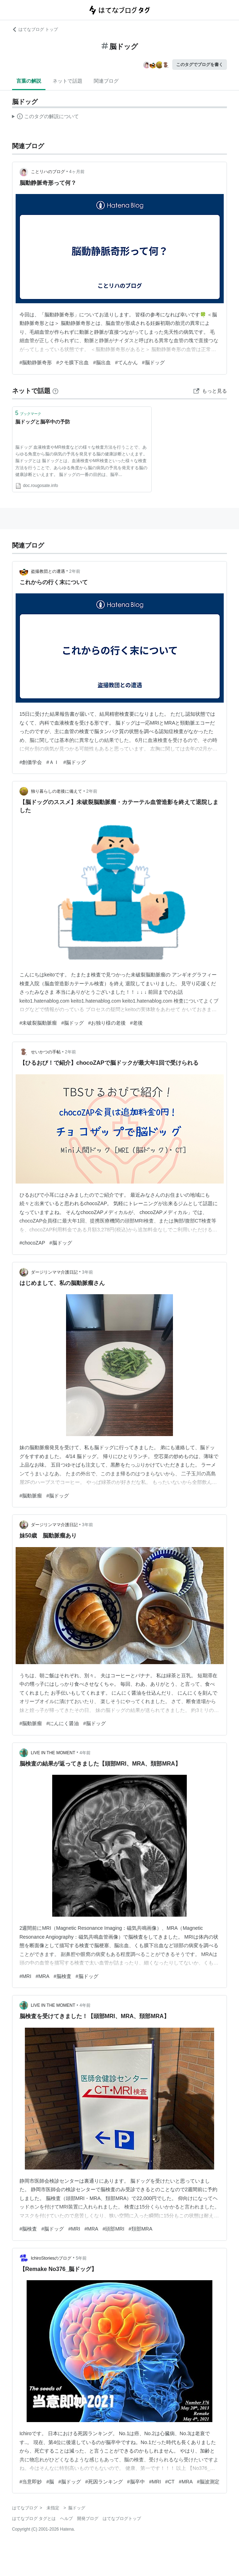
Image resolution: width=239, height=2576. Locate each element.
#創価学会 (31, 762)
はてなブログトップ (122, 2518)
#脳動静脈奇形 (36, 362)
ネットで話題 (67, 81)
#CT (169, 2481)
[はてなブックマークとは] (55, 390)
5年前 (81, 2258)
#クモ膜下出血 (72, 362)
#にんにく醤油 (62, 1723)
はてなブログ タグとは (34, 2518)
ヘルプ (66, 2518)
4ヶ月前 (77, 171)
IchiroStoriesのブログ (51, 2258)
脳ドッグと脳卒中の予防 (42, 422)
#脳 (50, 2481)
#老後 (136, 1023)
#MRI (25, 1976)
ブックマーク (28, 413)
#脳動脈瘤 (31, 1495)
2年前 (74, 571)
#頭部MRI (113, 2229)
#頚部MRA (140, 2229)
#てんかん (126, 362)
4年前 (85, 1752)
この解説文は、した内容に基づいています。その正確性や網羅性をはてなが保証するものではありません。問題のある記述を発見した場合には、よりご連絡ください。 (45, 117)
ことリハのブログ (48, 171)
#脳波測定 (208, 2481)
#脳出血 (102, 362)
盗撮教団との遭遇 (48, 571)
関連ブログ (106, 81)
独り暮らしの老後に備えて (56, 791)
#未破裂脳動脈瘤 (38, 1023)
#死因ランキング (104, 2481)
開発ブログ (87, 2518)
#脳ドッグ (153, 362)
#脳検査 (62, 1976)
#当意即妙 (31, 2481)
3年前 (87, 1272)
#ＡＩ (52, 762)
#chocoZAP (32, 1243)
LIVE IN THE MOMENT (53, 1752)
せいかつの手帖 (46, 1051)
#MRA (42, 1976)
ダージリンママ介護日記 (54, 1272)
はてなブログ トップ (35, 29)
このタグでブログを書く (199, 64)
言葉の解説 (28, 81)
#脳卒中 (136, 2481)
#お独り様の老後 (107, 1023)
